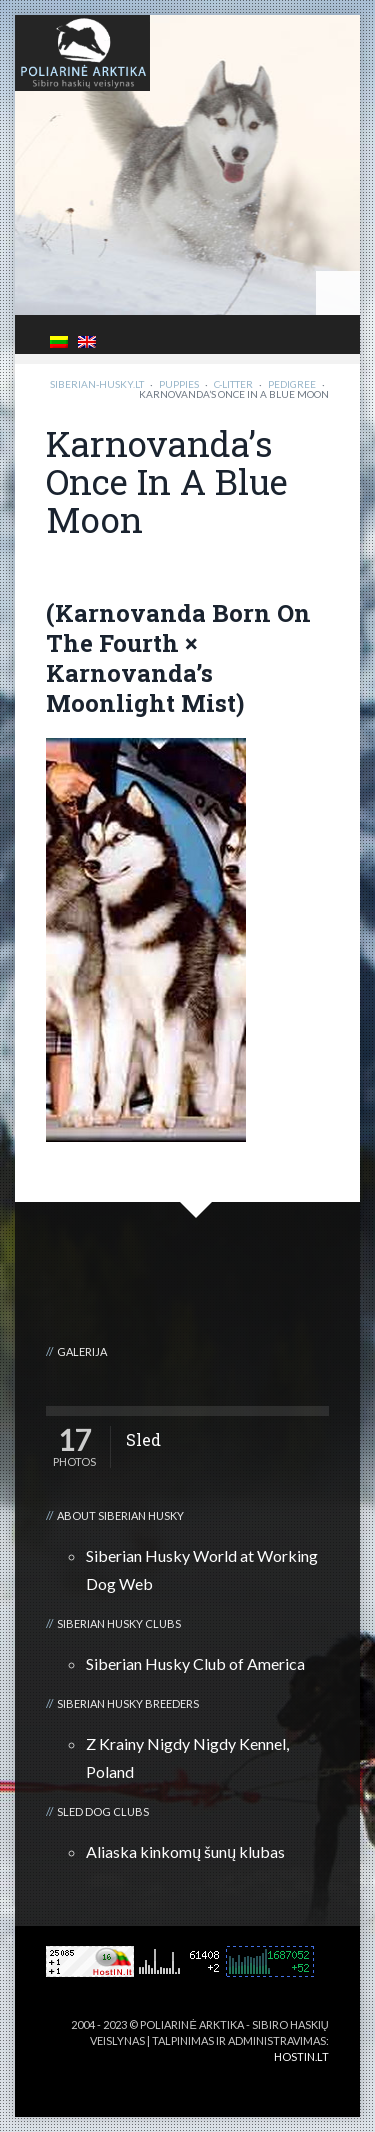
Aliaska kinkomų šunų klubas (185, 1851)
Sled (143, 1440)
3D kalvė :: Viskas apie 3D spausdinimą (186, 2072)
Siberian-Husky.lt (97, 384)
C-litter (233, 384)
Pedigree (292, 384)
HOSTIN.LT (301, 2056)
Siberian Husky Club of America (195, 1663)
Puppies (179, 384)
